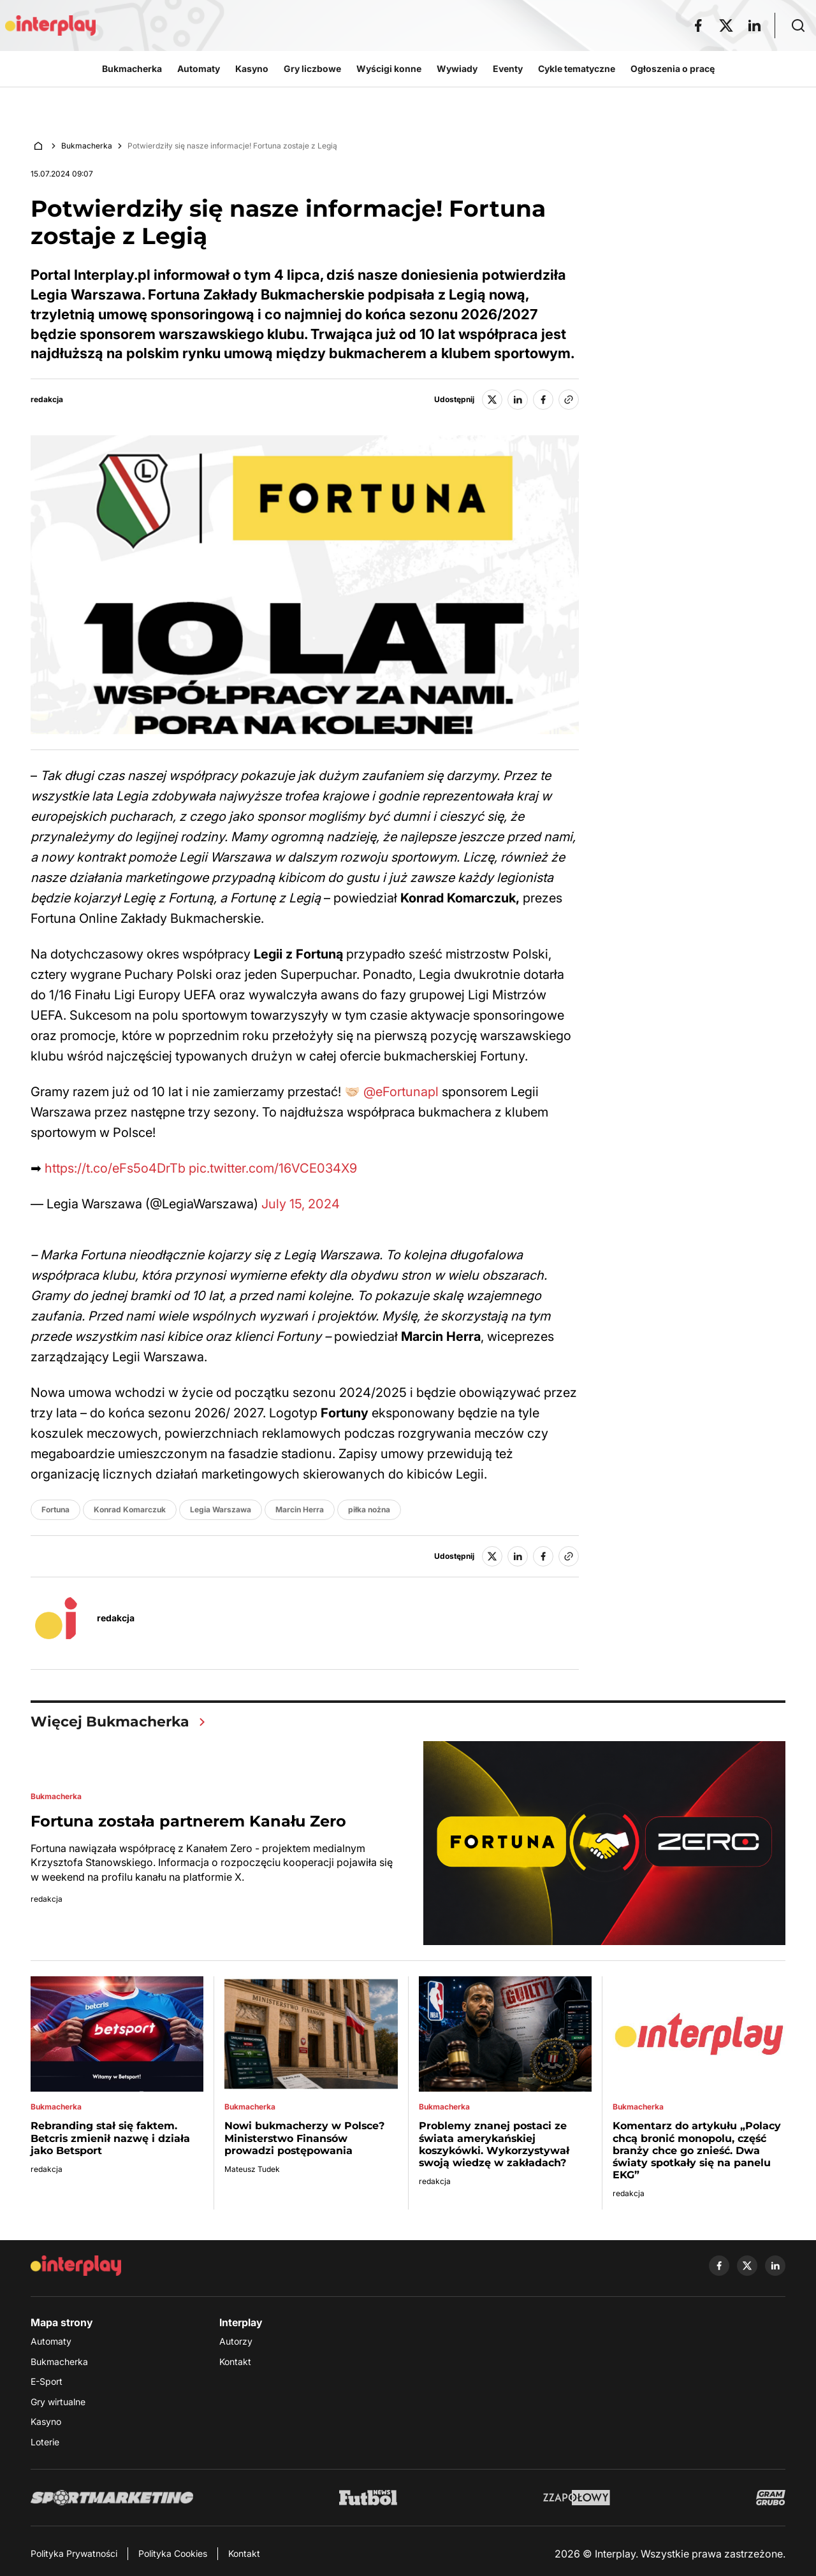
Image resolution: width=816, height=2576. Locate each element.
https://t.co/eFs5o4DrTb (115, 1168)
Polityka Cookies (172, 2553)
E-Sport (46, 2381)
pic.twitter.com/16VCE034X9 (273, 1168)
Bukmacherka (86, 145)
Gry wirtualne (58, 2401)
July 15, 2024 (300, 1204)
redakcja (47, 399)
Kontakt (235, 2361)
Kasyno (46, 2421)
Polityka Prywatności (74, 2553)
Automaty (51, 2341)
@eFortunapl (401, 1091)
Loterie (45, 2441)
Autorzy (235, 2341)
